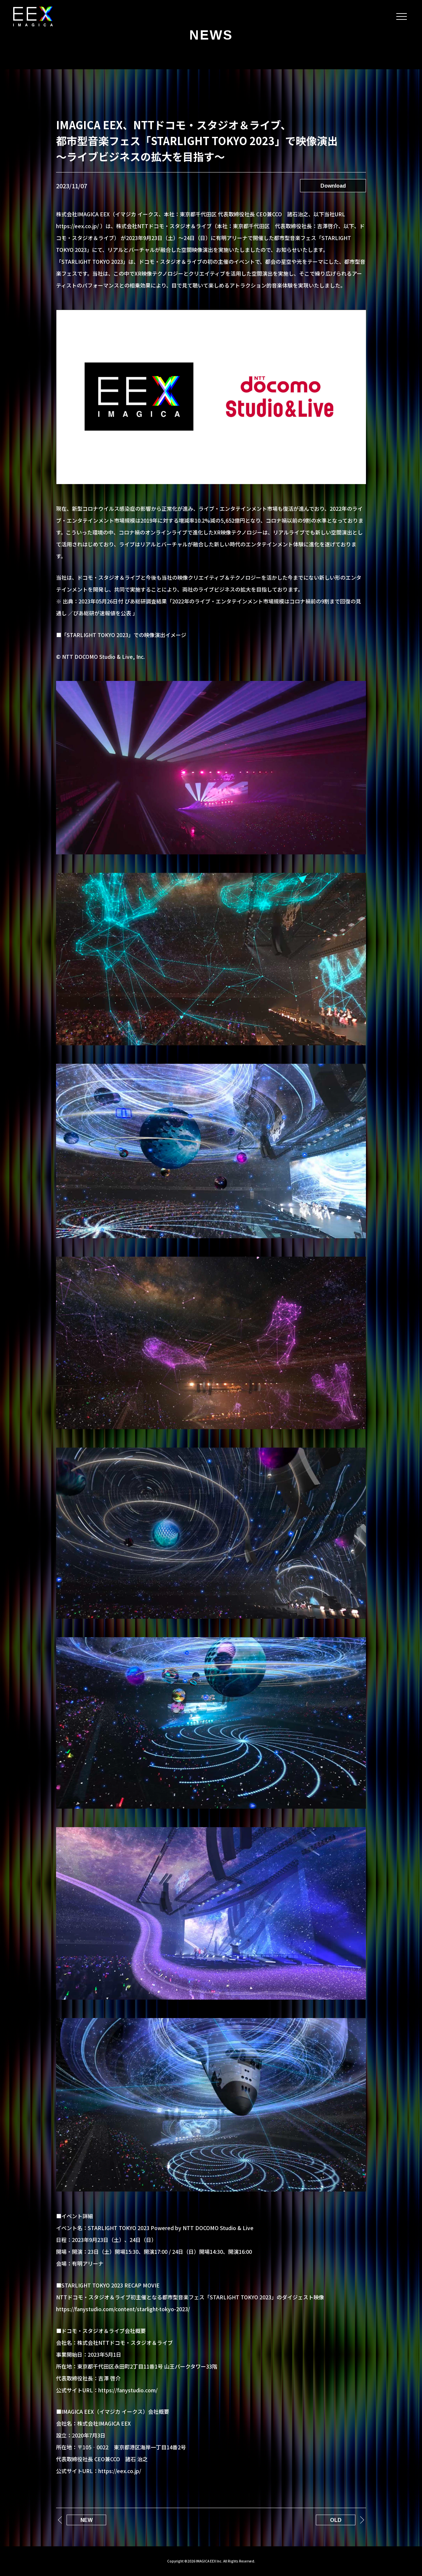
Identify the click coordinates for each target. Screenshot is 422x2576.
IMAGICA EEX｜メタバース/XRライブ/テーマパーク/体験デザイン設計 (33, 16)
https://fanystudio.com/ (128, 2390)
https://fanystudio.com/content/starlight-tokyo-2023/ (123, 2309)
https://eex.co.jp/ (119, 2471)
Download (333, 186)
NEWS (211, 34)
